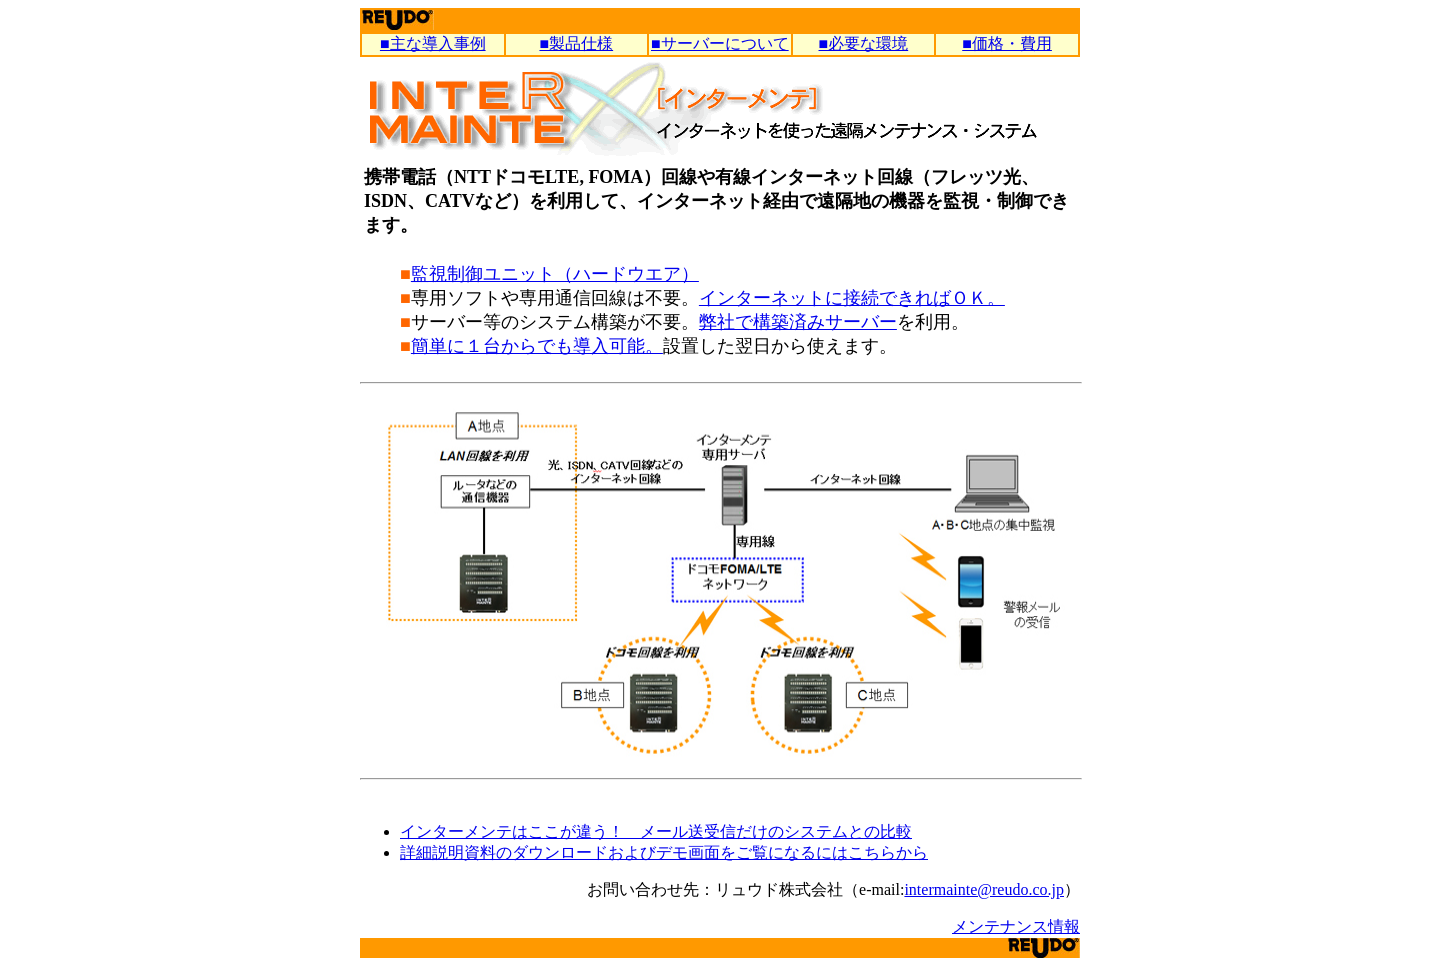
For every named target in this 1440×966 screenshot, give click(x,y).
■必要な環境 (864, 43)
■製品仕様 (576, 43)
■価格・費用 (1007, 43)
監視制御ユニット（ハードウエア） (555, 274)
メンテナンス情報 (1016, 926)
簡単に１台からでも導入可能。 (537, 346)
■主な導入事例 (433, 43)
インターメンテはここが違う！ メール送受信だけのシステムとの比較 (656, 831)
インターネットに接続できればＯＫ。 (852, 298)
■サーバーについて (720, 43)
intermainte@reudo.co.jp (984, 889)
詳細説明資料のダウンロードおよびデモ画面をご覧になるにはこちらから (664, 852)
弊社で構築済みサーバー (798, 322)
